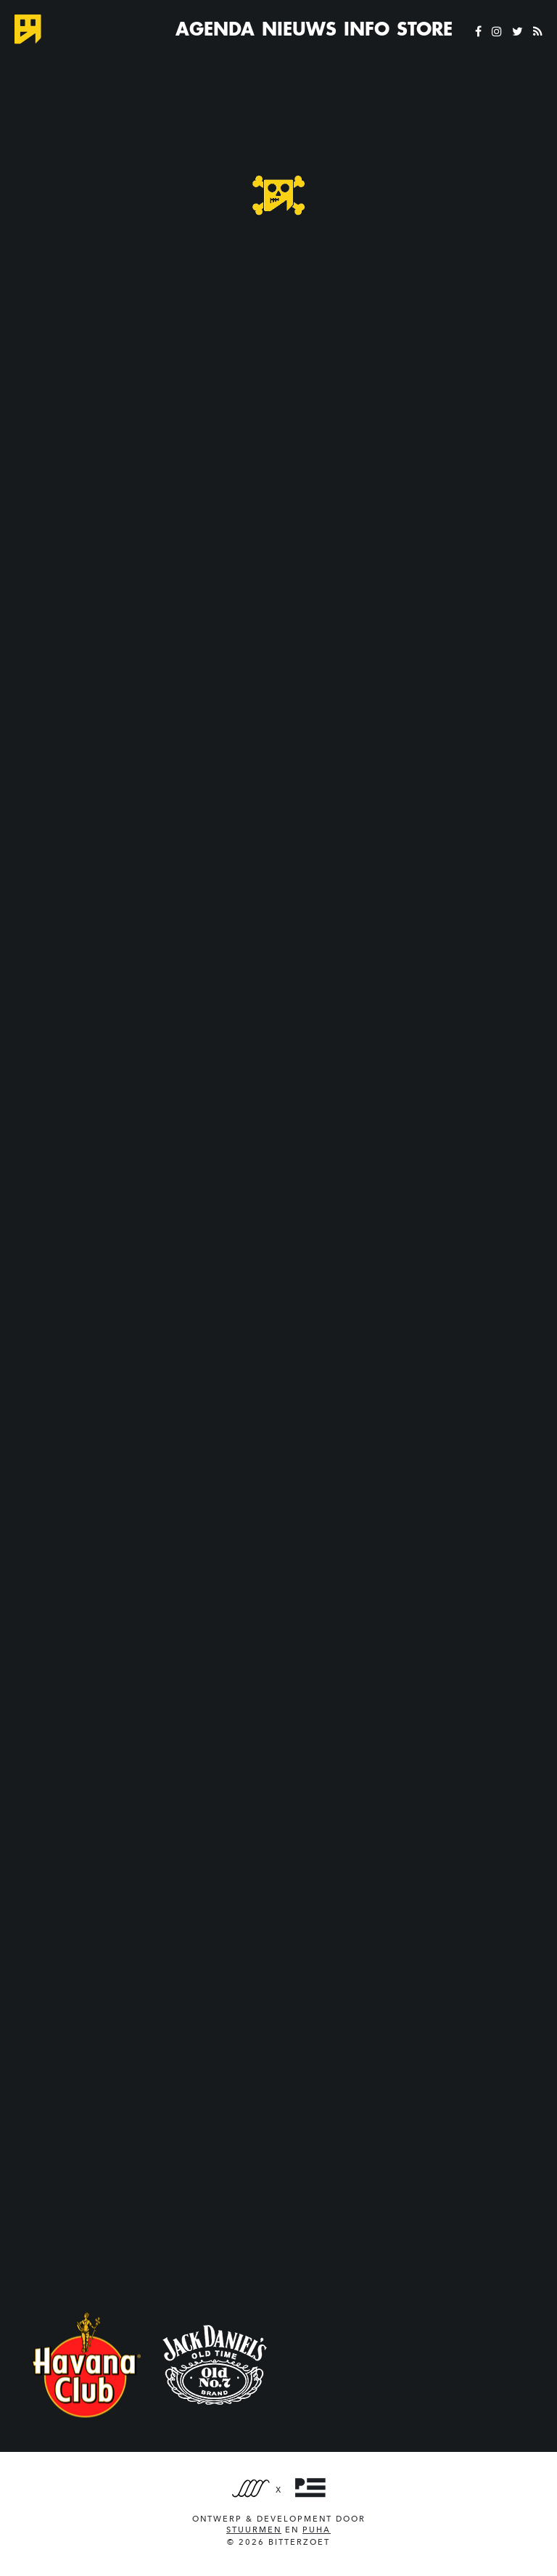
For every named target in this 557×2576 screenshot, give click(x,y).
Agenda (215, 29)
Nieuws (299, 29)
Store (425, 29)
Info (366, 29)
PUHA (316, 2530)
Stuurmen (253, 2530)
